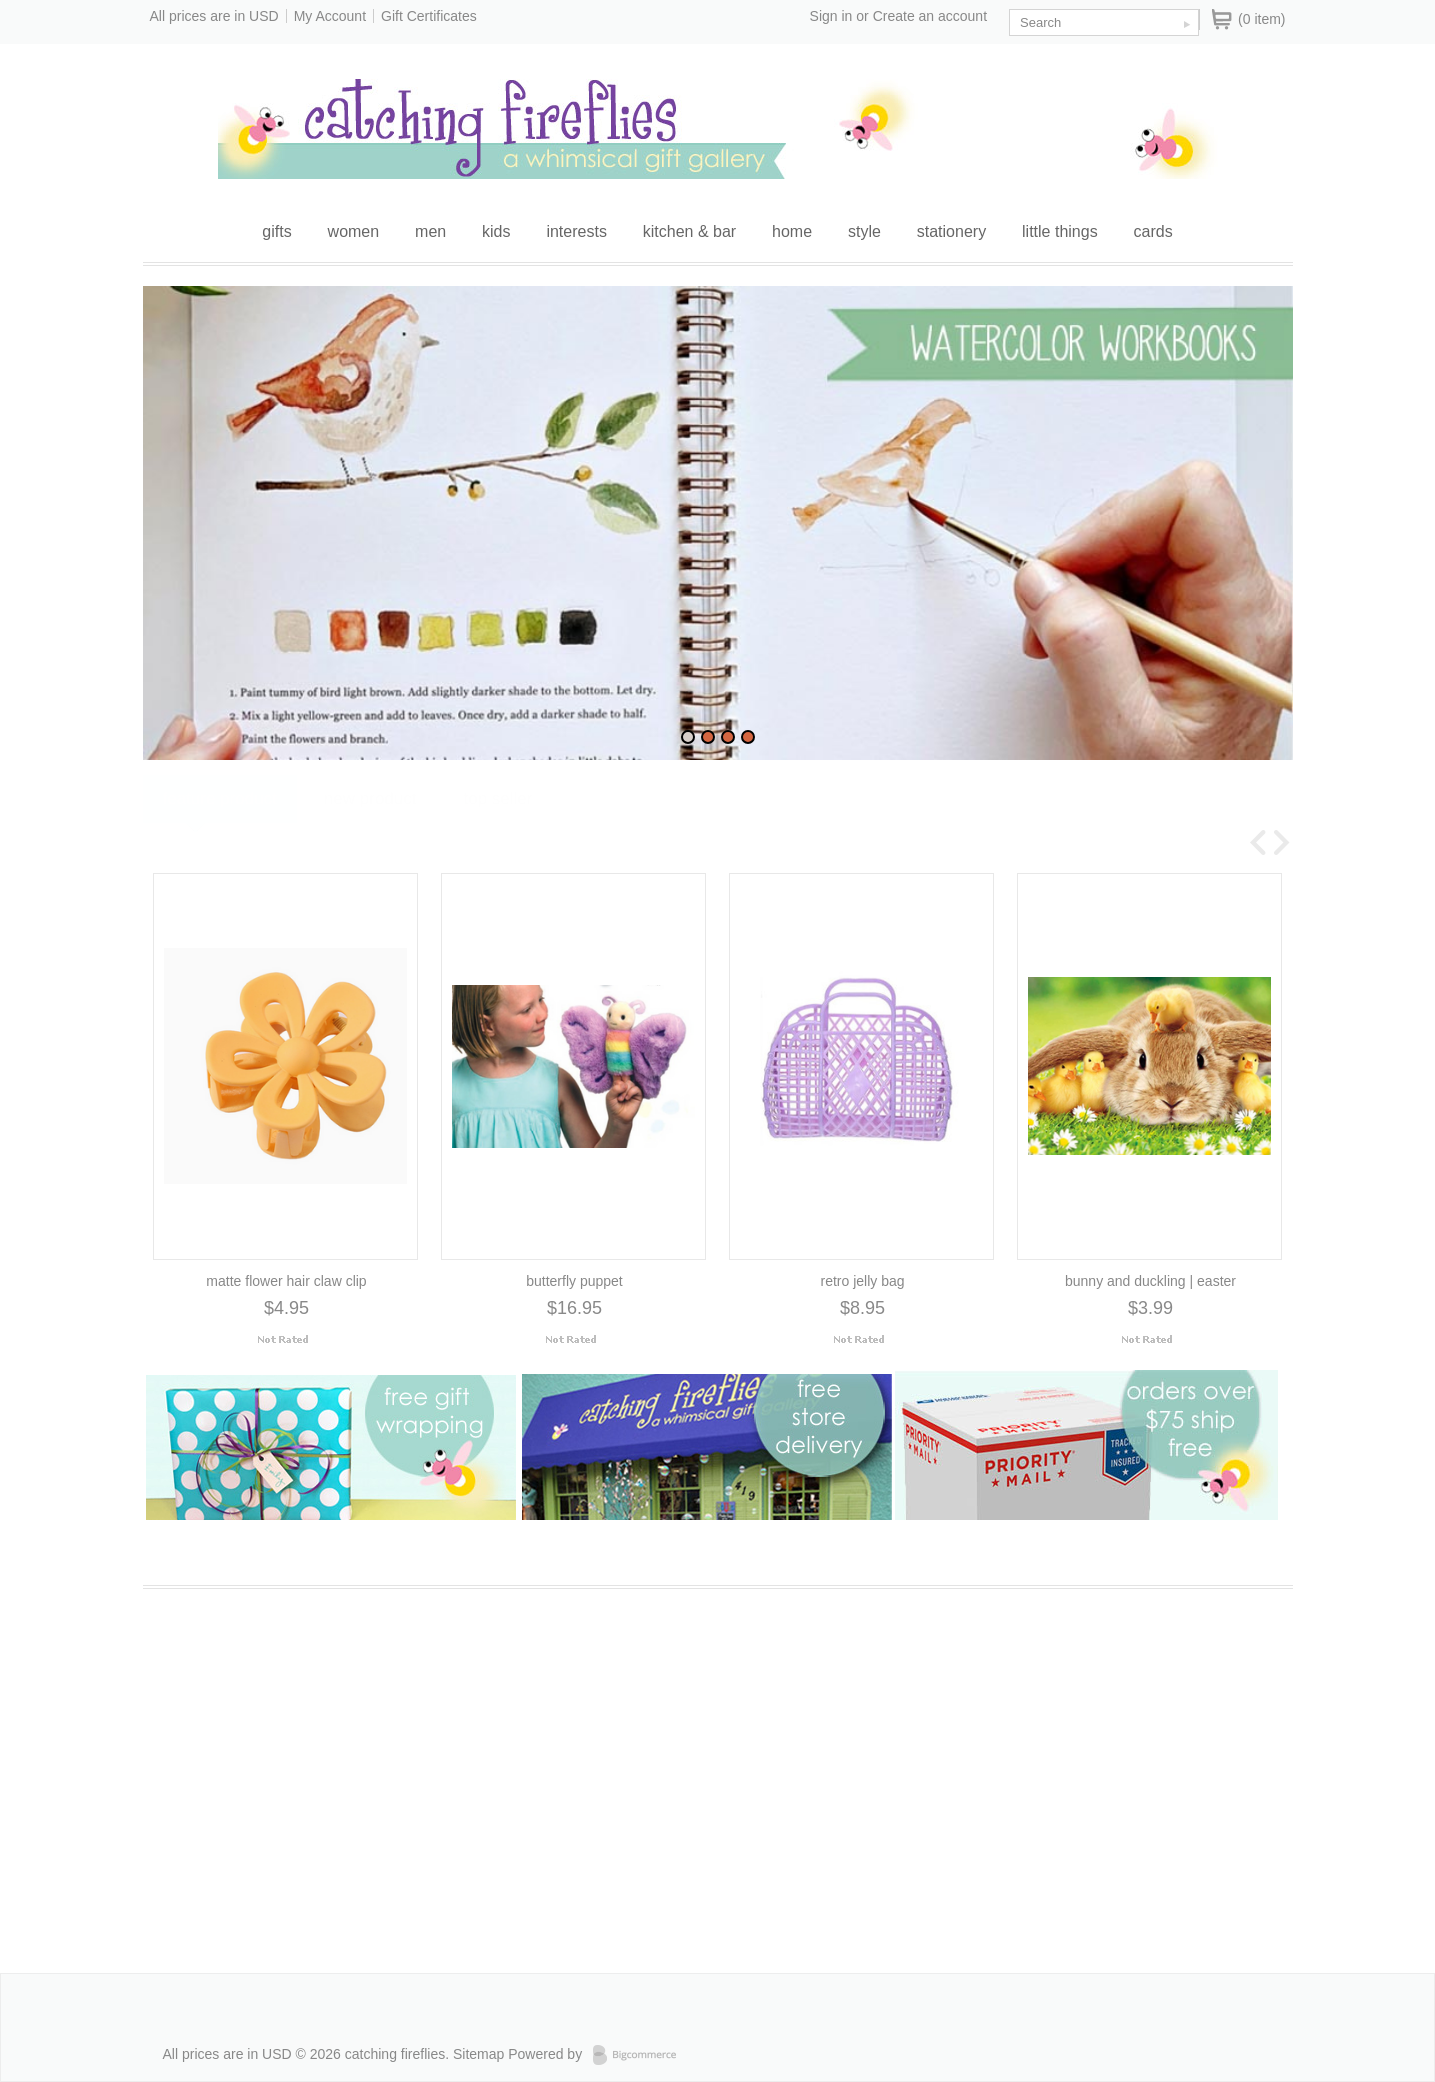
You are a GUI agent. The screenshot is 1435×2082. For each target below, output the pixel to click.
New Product (370, 826)
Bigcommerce (640, 2055)
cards (1153, 231)
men (430, 231)
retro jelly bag (862, 1282)
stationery (951, 231)
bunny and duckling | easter (1150, 1282)
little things (1060, 231)
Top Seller (497, 826)
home (792, 231)
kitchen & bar (689, 231)
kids (496, 231)
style (864, 231)
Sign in (831, 16)
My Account (330, 16)
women (354, 231)
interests (576, 231)
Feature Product (220, 826)
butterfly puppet (574, 1282)
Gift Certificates (429, 16)
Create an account (930, 16)
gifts (276, 231)
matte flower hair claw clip (286, 1282)
